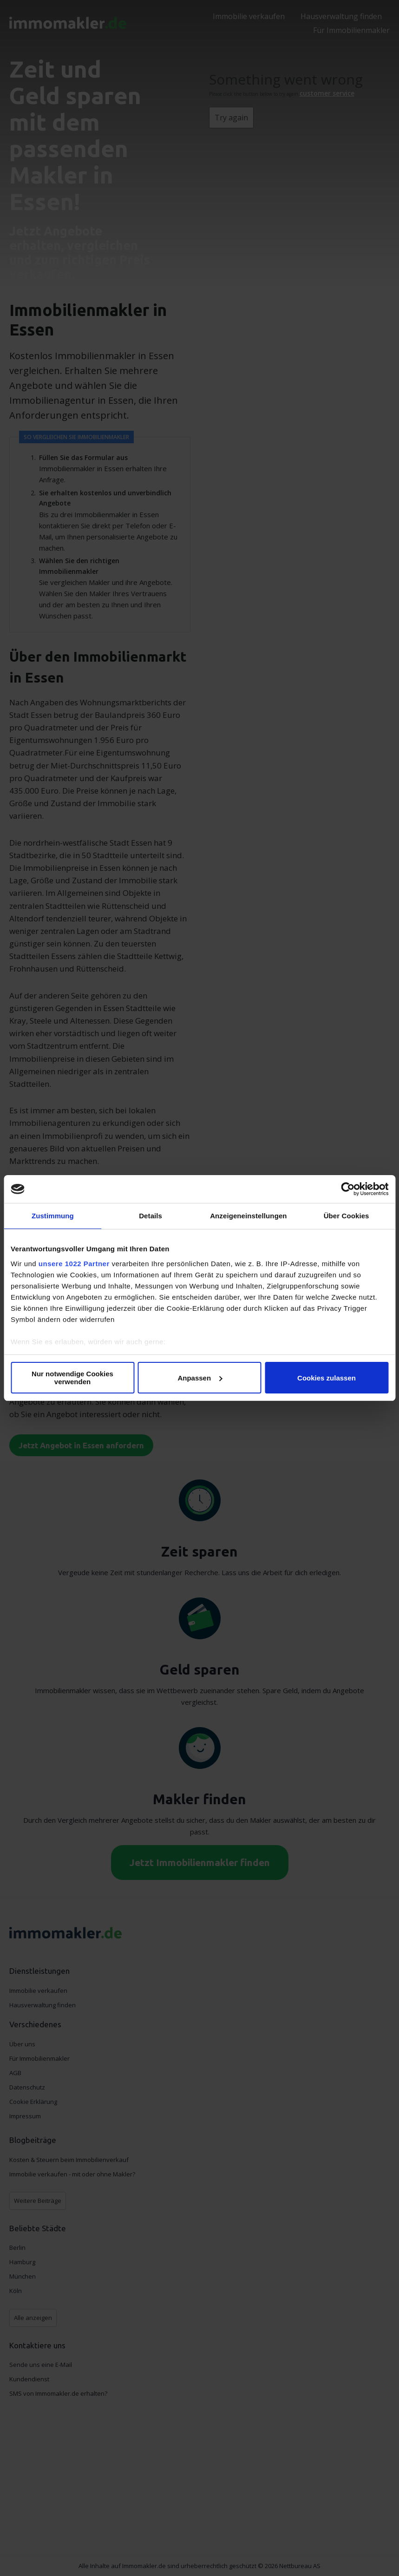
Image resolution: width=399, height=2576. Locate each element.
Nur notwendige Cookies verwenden (72, 1378)
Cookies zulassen (326, 1378)
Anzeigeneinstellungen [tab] (248, 1216)
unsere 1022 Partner (74, 1264)
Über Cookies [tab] (346, 1216)
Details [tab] (150, 1216)
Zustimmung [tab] (53, 1216)
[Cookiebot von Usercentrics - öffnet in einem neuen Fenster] (347, 1189)
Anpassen (199, 1378)
